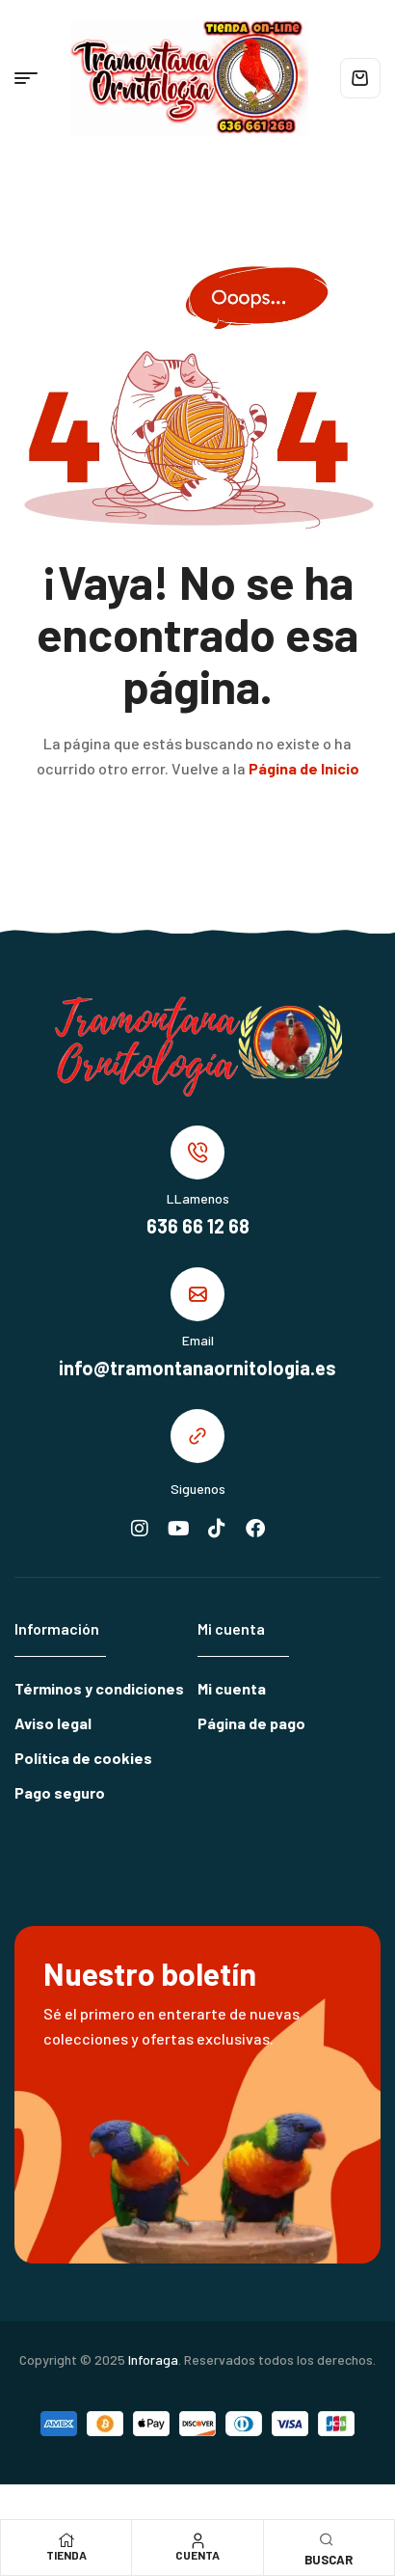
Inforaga (153, 2359)
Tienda (66, 2555)
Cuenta (197, 2555)
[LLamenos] (197, 1152)
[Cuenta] (197, 2540)
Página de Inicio (304, 768)
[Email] (197, 1294)
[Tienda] (66, 2540)
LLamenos (198, 1198)
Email (198, 1340)
